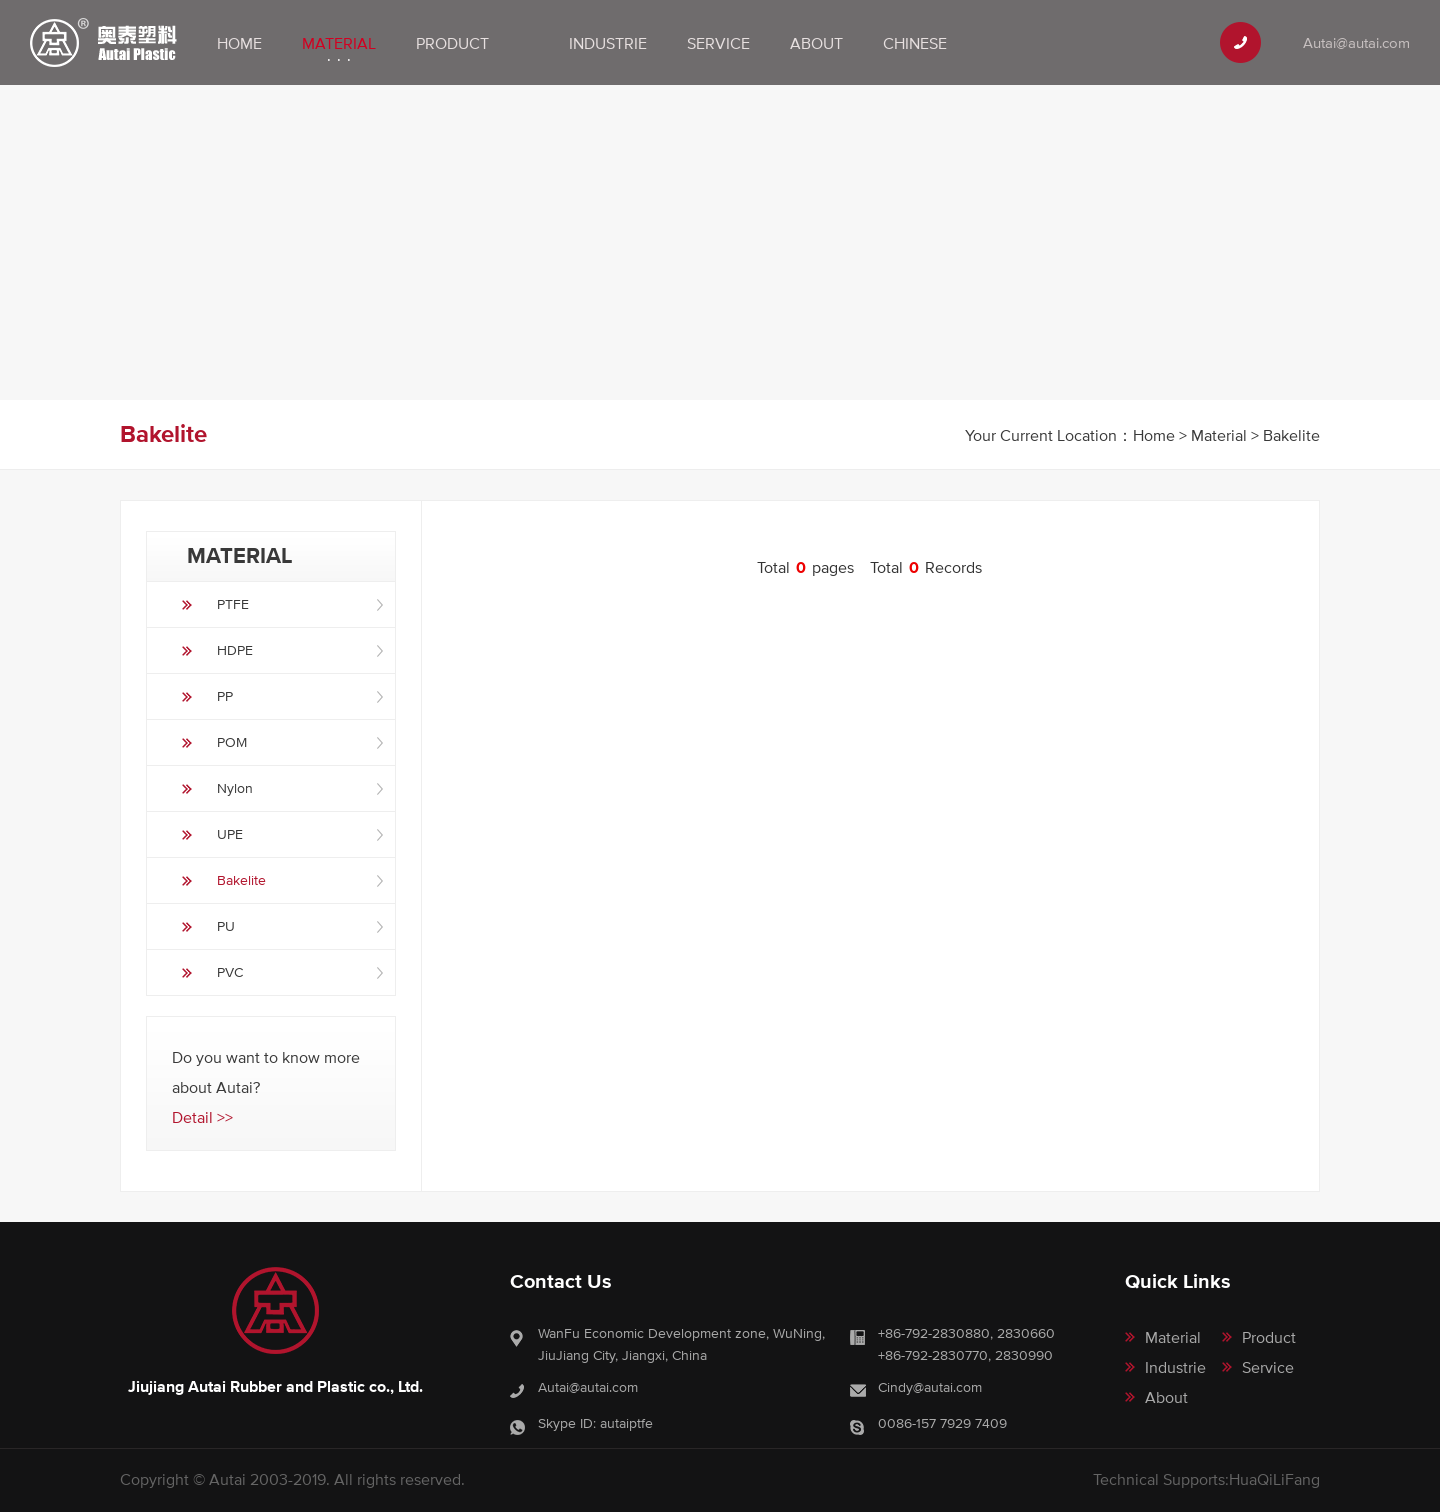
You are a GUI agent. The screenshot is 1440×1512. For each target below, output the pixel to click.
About (816, 43)
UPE (230, 834)
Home (239, 43)
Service (718, 43)
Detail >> (202, 1117)
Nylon (235, 788)
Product (452, 43)
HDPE (235, 650)
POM (232, 742)
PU (226, 926)
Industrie (608, 43)
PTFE (233, 604)
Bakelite (241, 880)
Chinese (915, 43)
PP (225, 696)
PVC (230, 972)
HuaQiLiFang (1274, 1479)
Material (339, 43)
